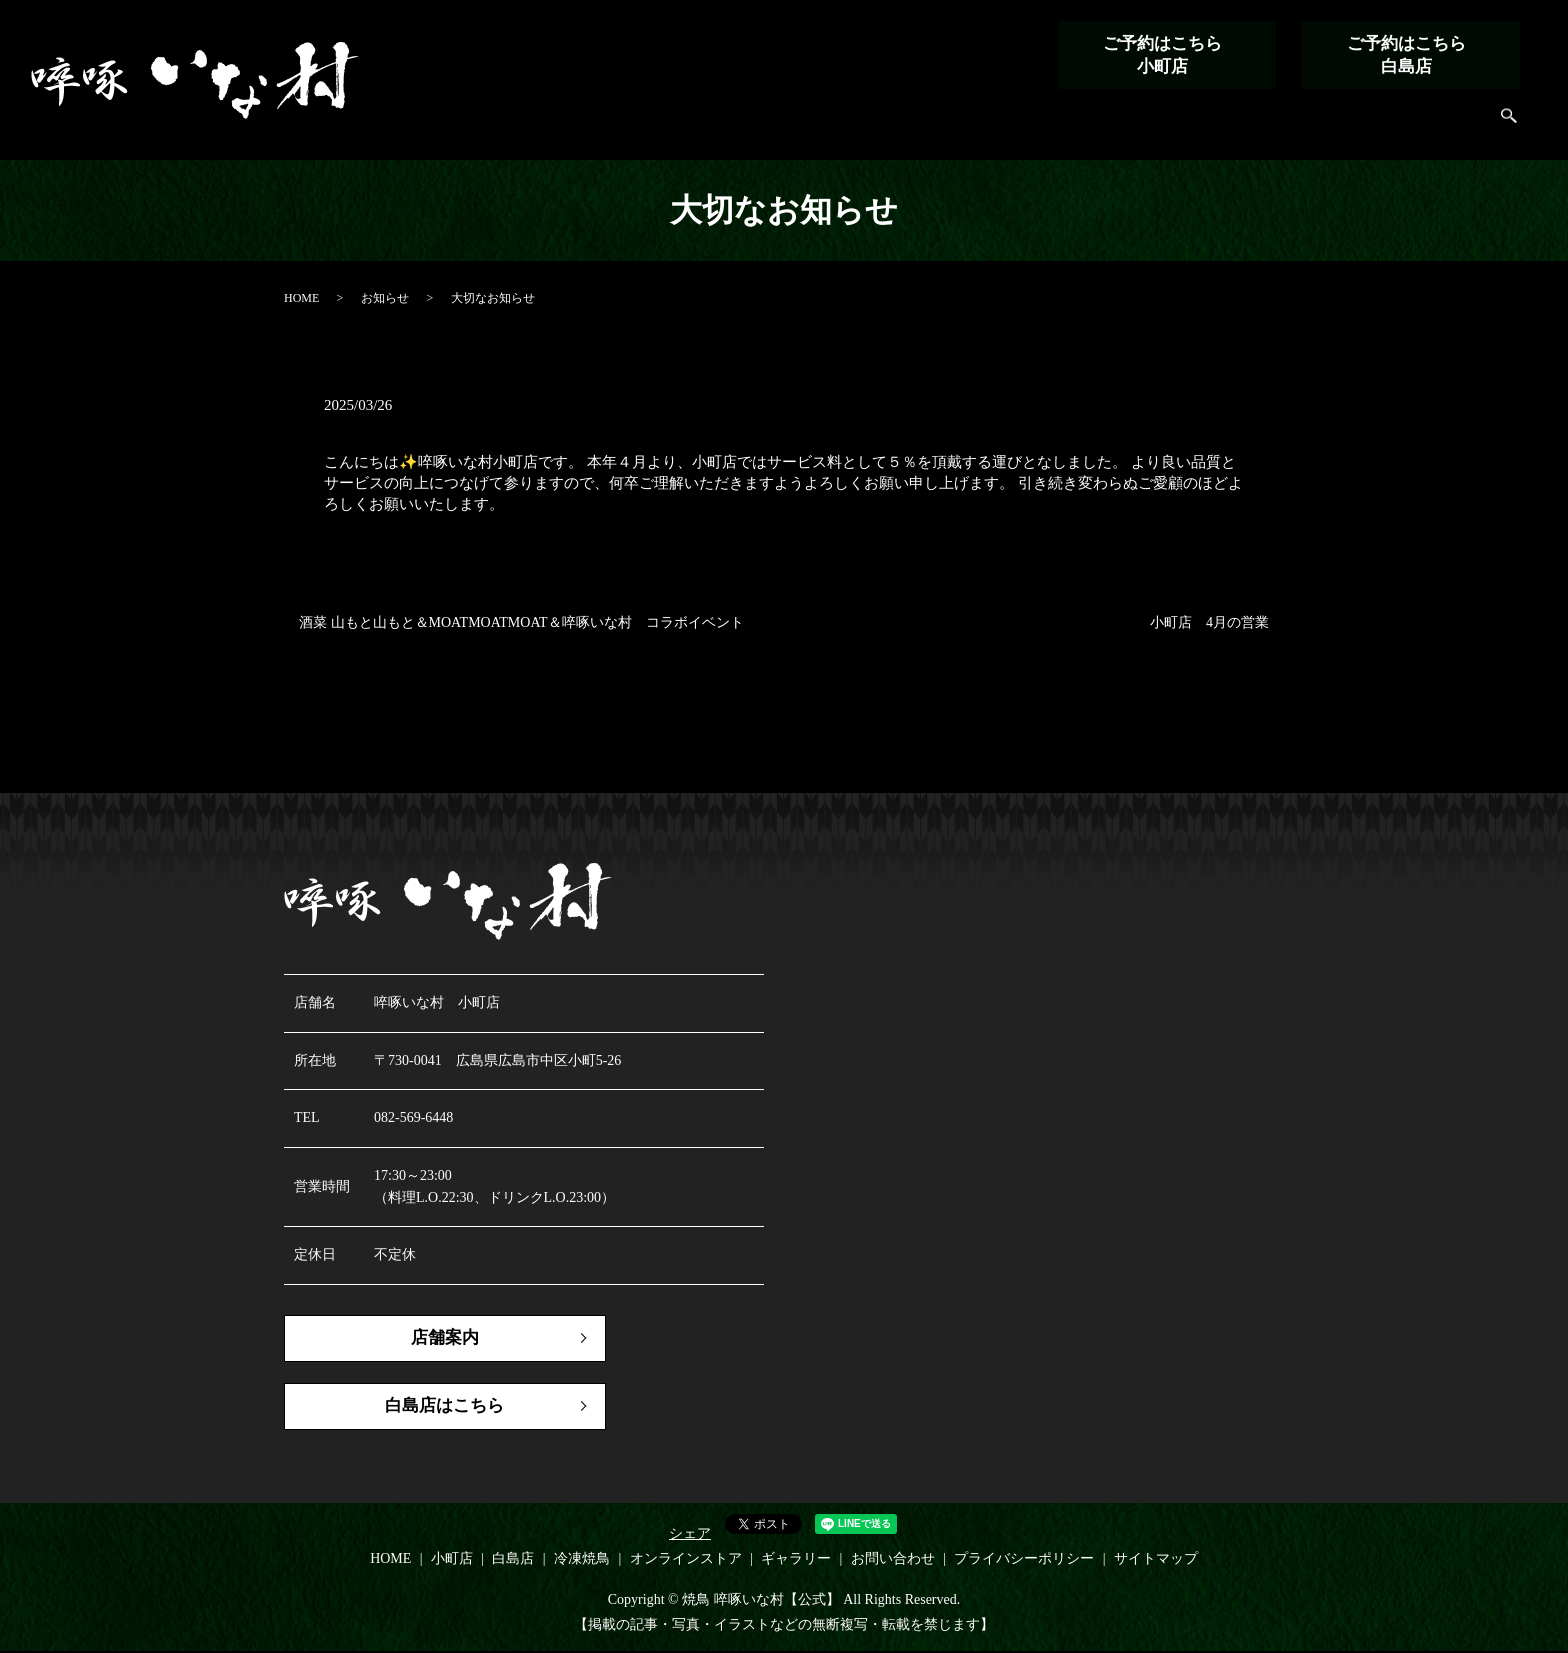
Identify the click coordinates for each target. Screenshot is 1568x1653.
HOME (869, 126)
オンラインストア (1198, 126)
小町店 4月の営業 (1209, 622)
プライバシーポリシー (1024, 1559)
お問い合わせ (1426, 126)
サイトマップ (1156, 1559)
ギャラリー (1319, 126)
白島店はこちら (424, 1409)
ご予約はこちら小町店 (1159, 54)
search (1510, 127)
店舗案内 (424, 1339)
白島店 (1007, 126)
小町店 (938, 126)
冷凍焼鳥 (1084, 126)
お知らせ (385, 298)
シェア (690, 1534)
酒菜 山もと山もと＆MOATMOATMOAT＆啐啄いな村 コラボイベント (521, 622)
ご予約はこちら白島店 (1403, 54)
